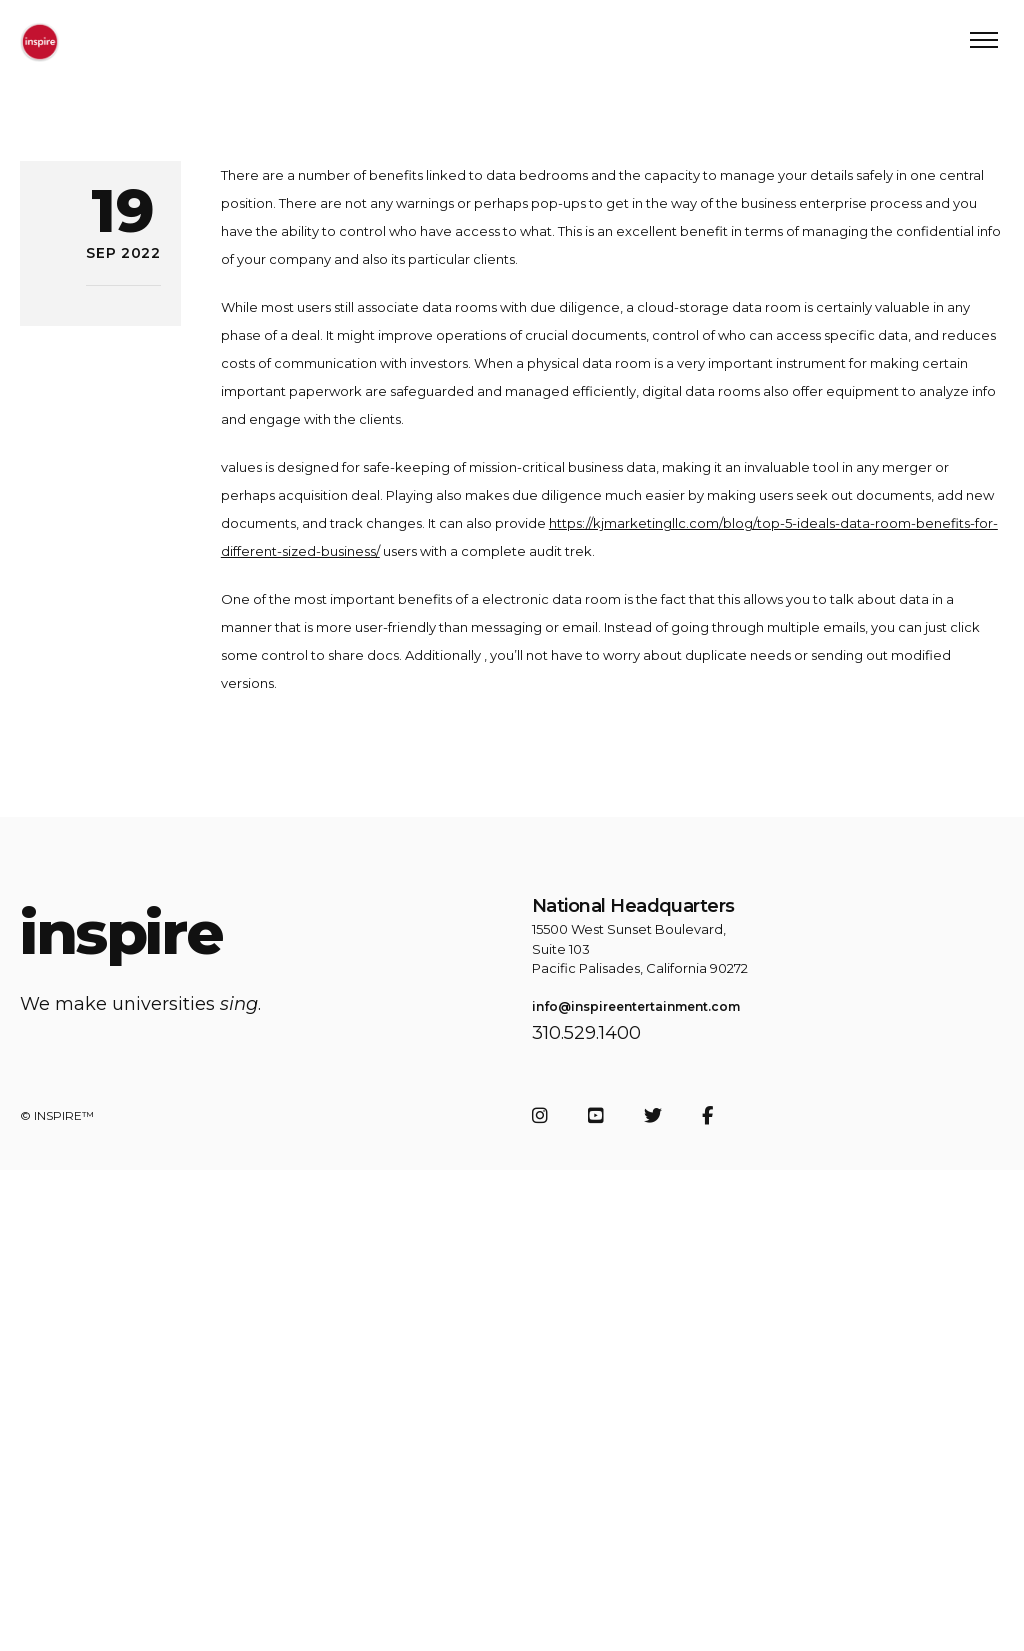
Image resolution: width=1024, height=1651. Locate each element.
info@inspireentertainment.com (636, 1006)
